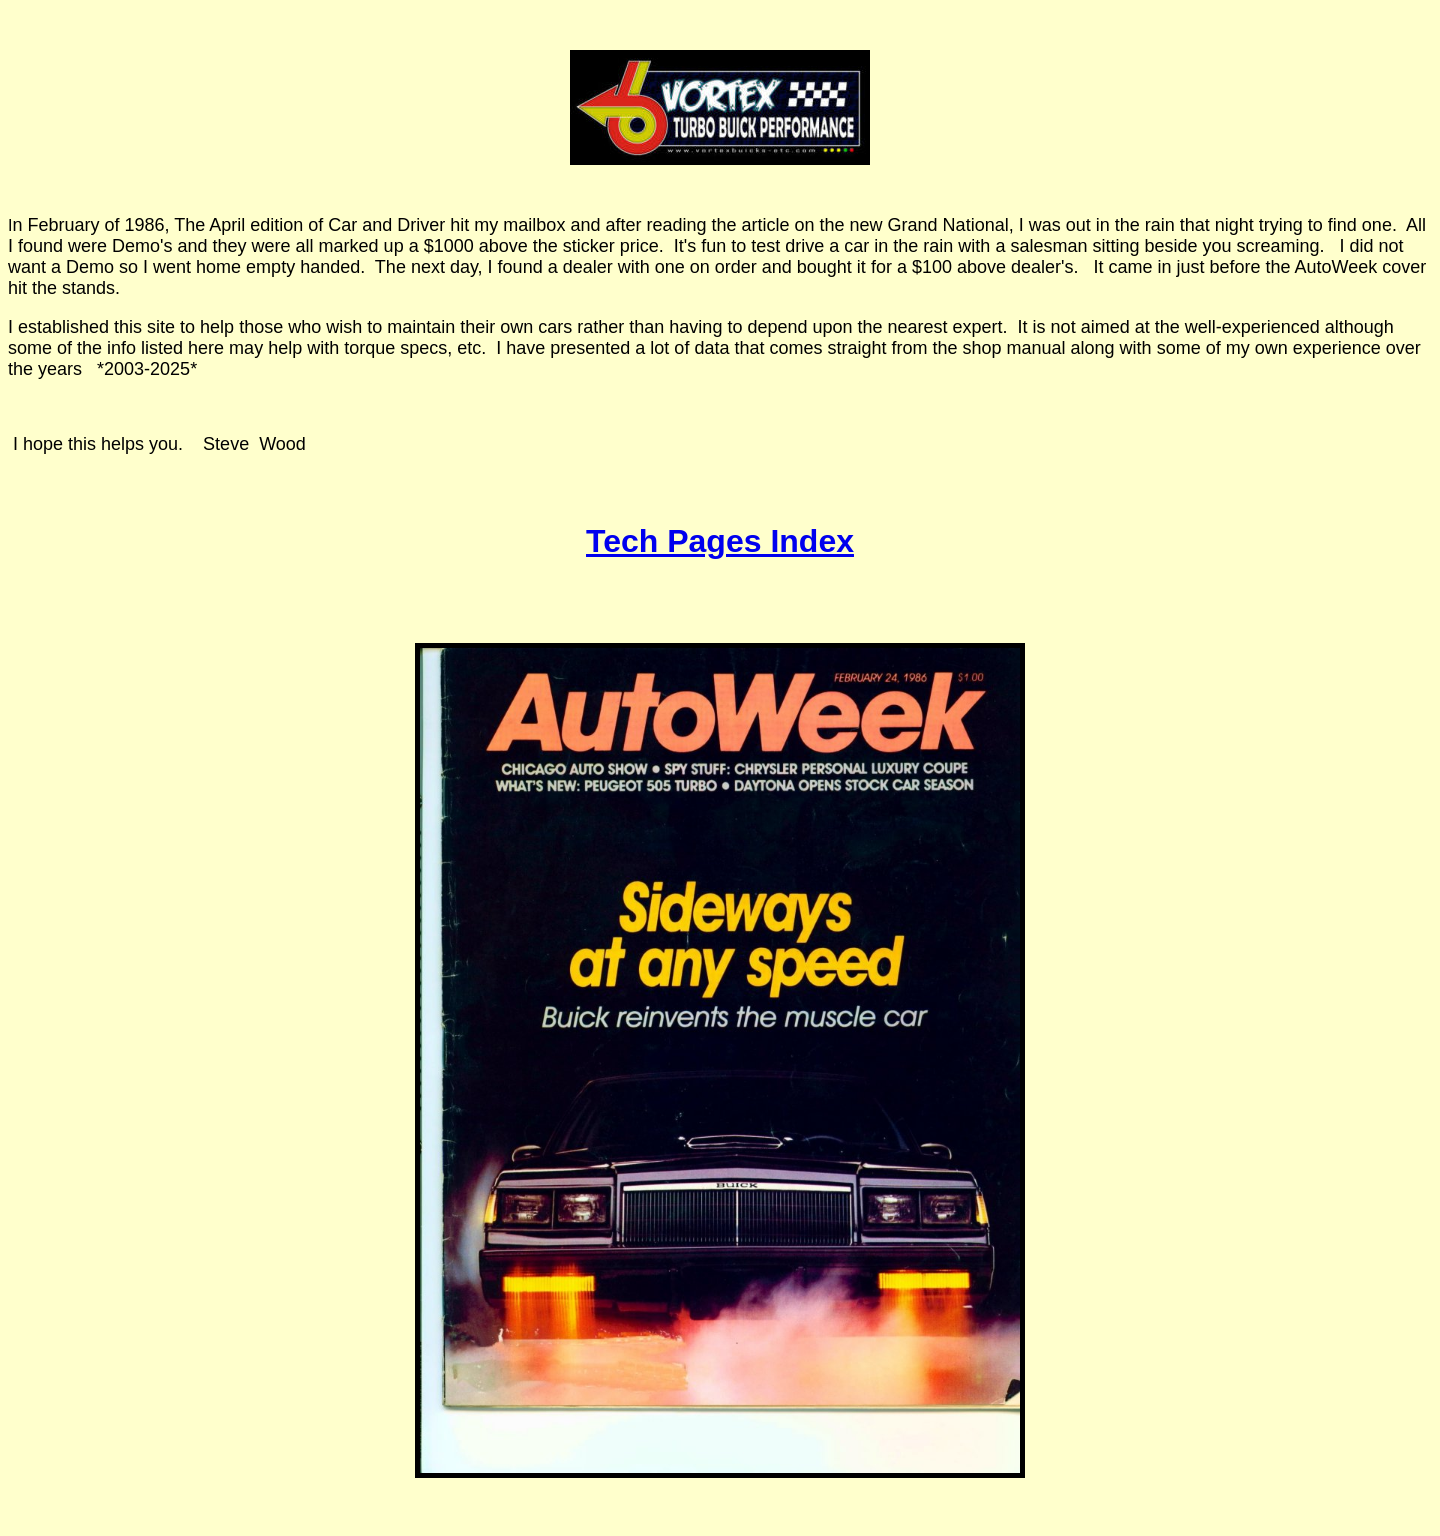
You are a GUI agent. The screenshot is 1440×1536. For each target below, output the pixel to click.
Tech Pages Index (720, 541)
